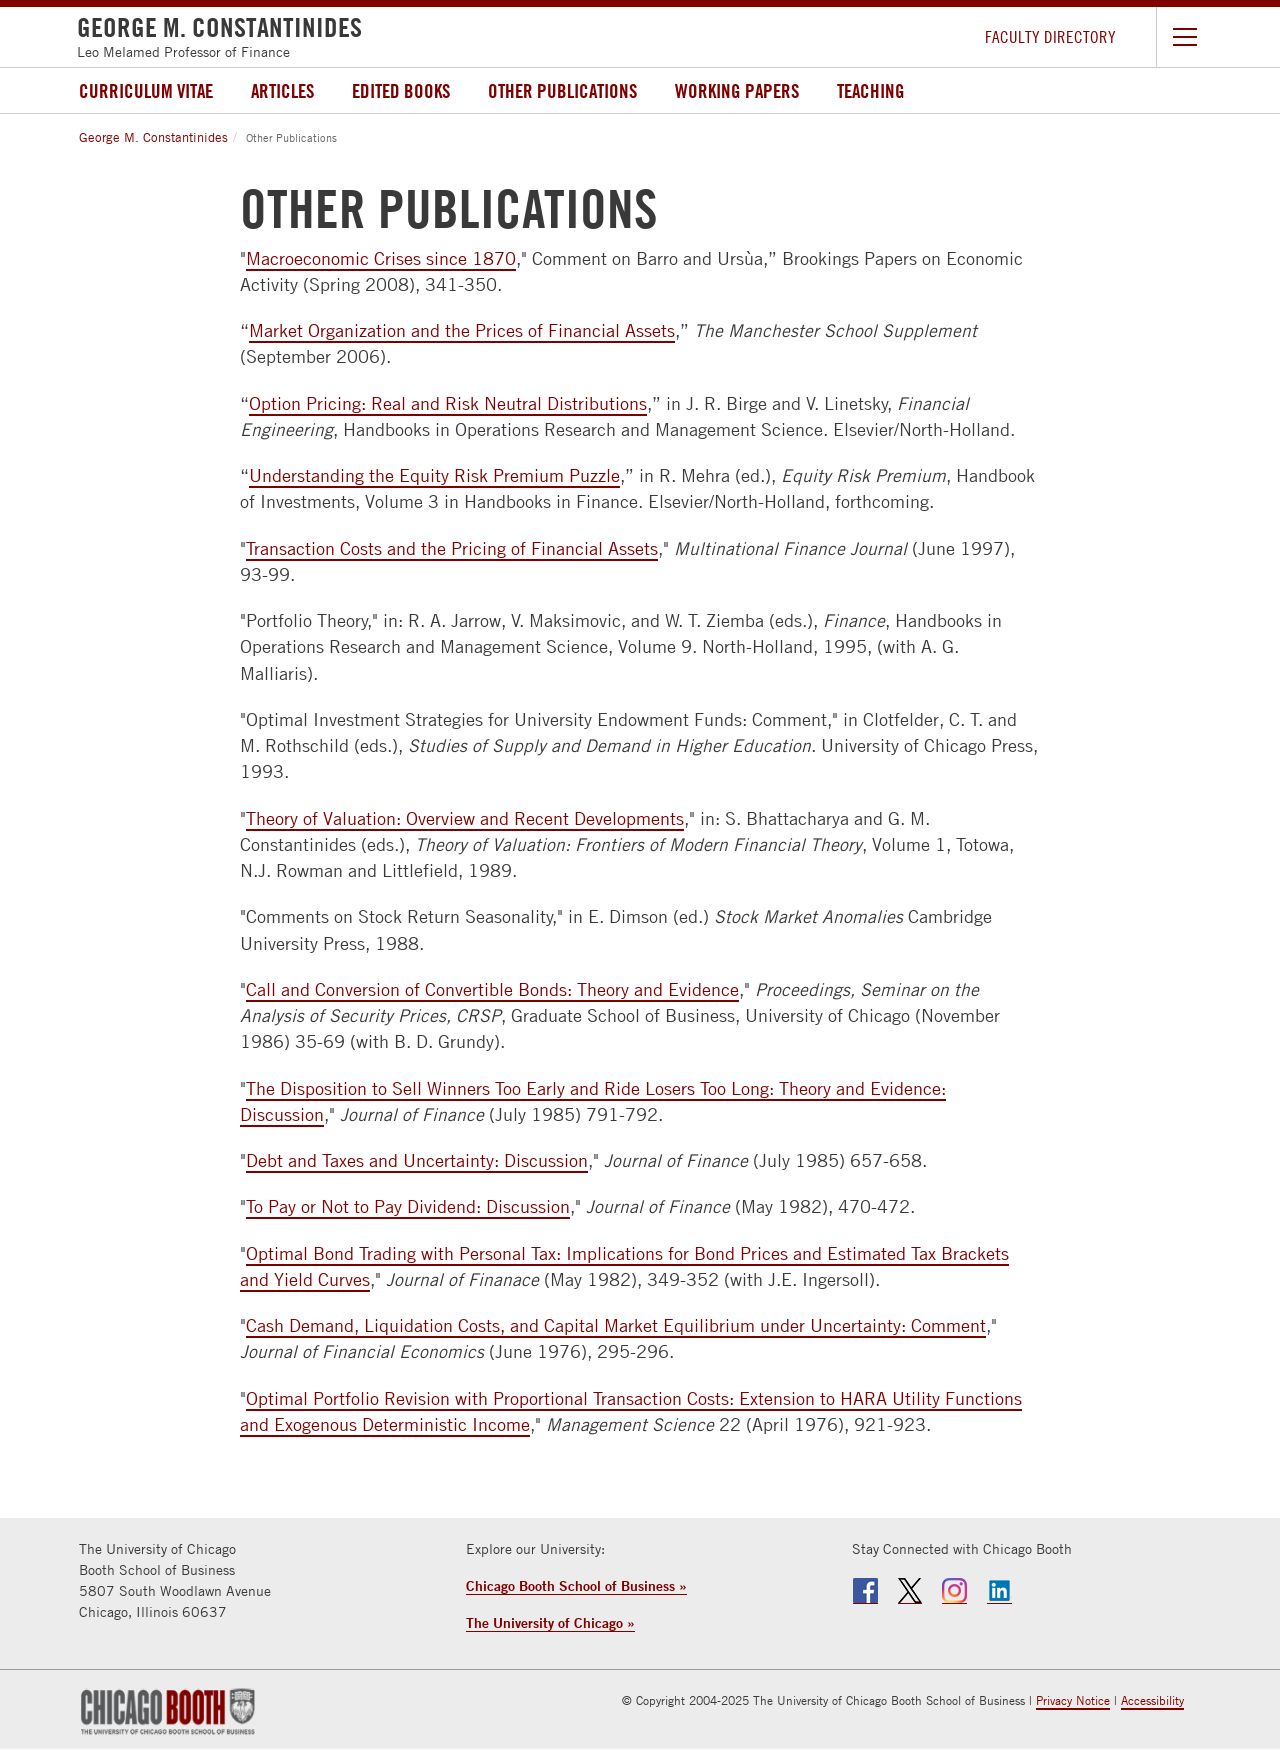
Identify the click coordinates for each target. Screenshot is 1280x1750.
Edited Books (401, 91)
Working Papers (737, 91)
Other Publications (562, 91)
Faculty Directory (1050, 37)
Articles (282, 91)
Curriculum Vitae (146, 91)
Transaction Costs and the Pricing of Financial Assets (452, 548)
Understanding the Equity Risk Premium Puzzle (434, 475)
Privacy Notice (1073, 1700)
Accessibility (1152, 1700)
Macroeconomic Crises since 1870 (381, 258)
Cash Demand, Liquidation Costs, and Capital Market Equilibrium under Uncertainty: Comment (616, 1325)
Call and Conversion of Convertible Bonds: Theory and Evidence (492, 989)
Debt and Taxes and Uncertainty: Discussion (417, 1160)
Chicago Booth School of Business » (576, 1585)
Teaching (871, 91)
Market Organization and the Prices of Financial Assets (462, 330)
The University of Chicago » (550, 1622)
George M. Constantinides (153, 137)
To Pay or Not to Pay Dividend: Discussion (408, 1206)
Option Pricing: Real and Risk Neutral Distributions (448, 403)
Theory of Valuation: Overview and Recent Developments (465, 818)
